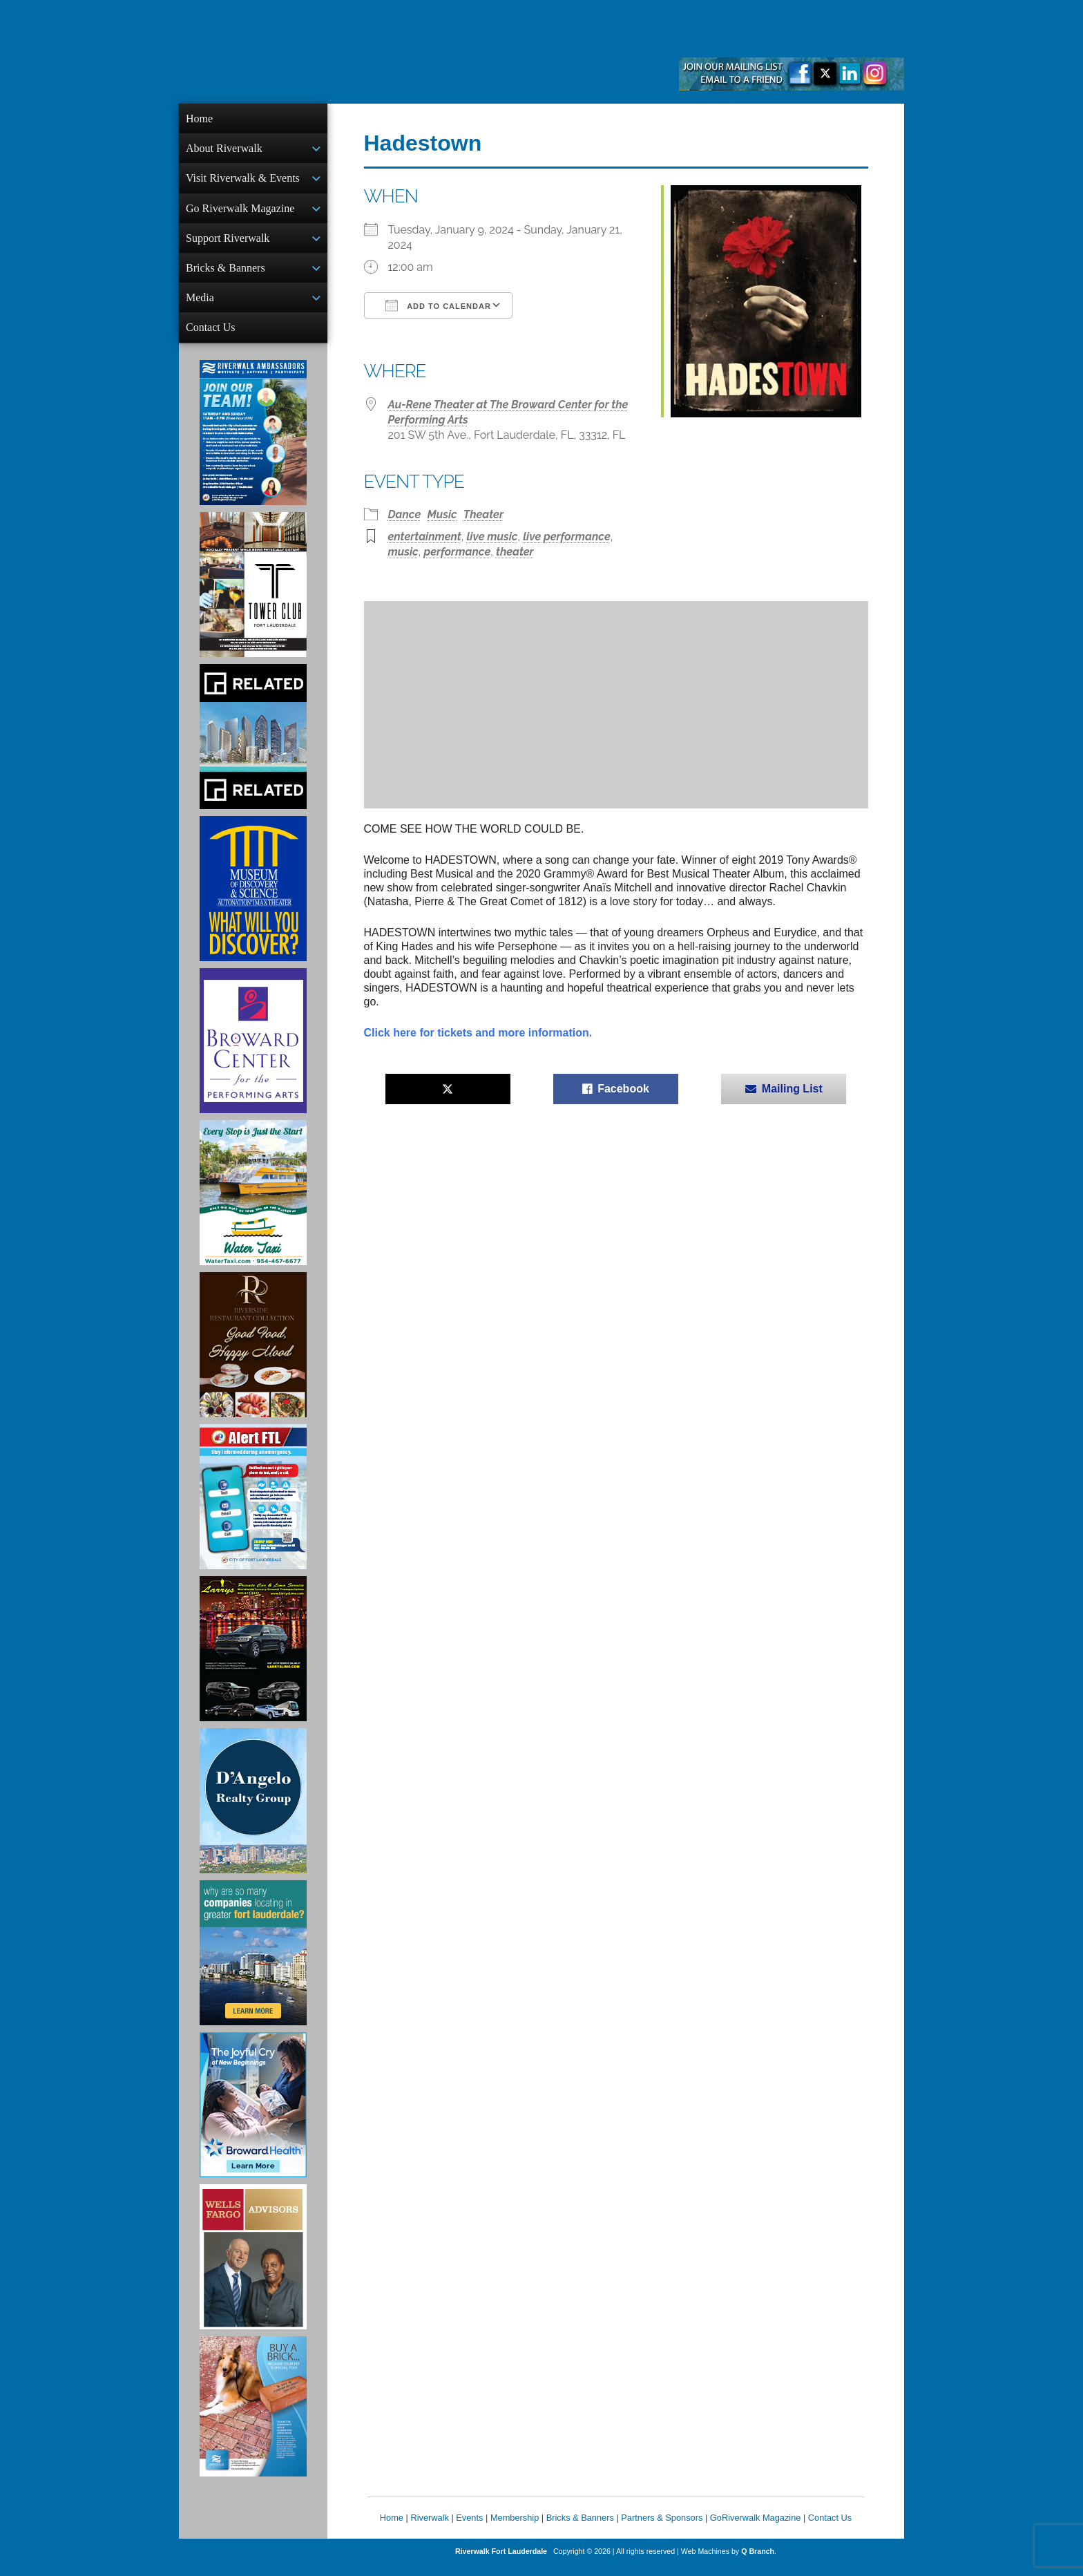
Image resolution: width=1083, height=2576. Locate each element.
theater (515, 551)
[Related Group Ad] (253, 748)
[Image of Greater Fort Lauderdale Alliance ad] (253, 1964)
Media (200, 306)
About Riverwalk (224, 149)
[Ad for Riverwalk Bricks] (253, 2417)
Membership (514, 2528)
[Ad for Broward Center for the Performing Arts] (253, 1052)
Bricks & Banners (225, 275)
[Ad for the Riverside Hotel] (253, 1356)
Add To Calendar (438, 305)
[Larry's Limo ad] (253, 1660)
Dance (404, 514)
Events (469, 2528)
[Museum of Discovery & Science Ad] (253, 900)
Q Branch (757, 2562)
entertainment (424, 536)
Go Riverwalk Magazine (240, 212)
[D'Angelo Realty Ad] (253, 1812)
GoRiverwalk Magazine (755, 2528)
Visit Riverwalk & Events (243, 181)
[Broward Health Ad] (253, 2116)
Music (442, 514)
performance (456, 551)
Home (199, 118)
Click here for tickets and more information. (478, 1033)
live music (491, 536)
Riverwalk (429, 2528)
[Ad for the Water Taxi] (253, 1204)
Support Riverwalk (227, 243)
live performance (567, 536)
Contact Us (211, 337)
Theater (483, 514)
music (403, 551)
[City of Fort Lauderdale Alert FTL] (253, 1508)
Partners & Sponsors (661, 2528)
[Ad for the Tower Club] (253, 596)
